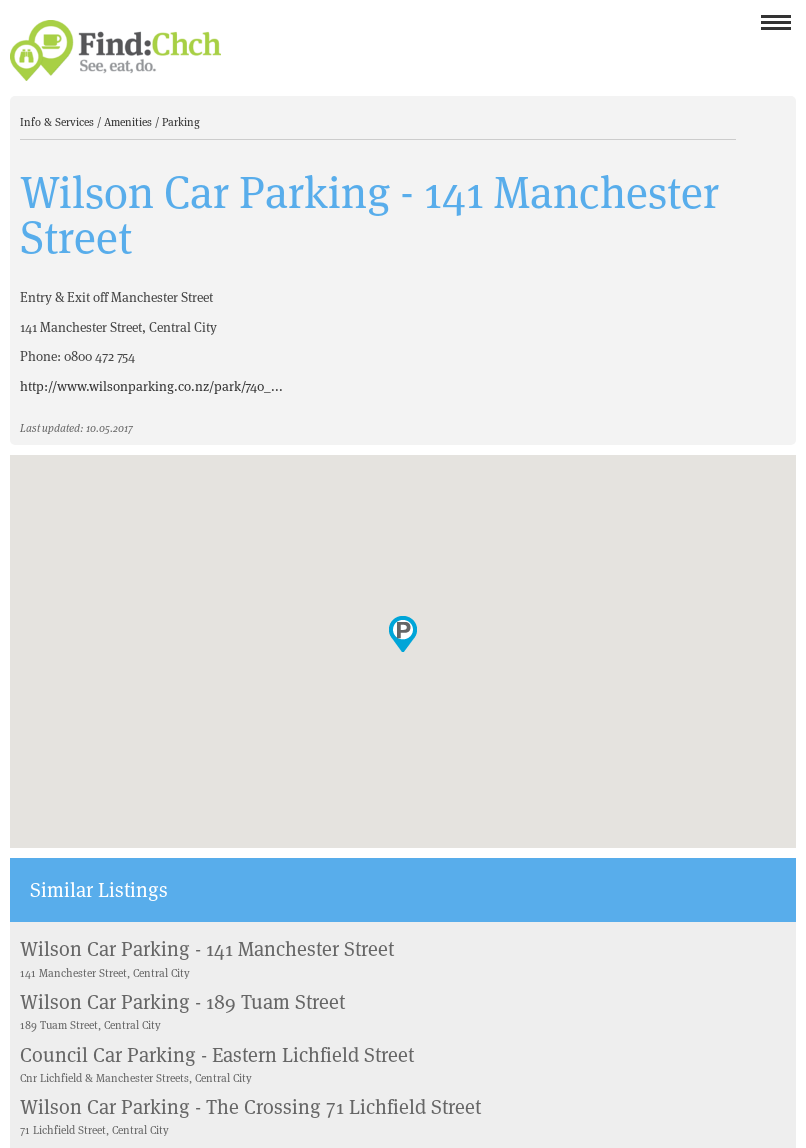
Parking (181, 122)
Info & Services (58, 122)
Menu (776, 28)
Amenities (129, 122)
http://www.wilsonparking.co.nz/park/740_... (151, 386)
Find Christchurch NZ (115, 50)
